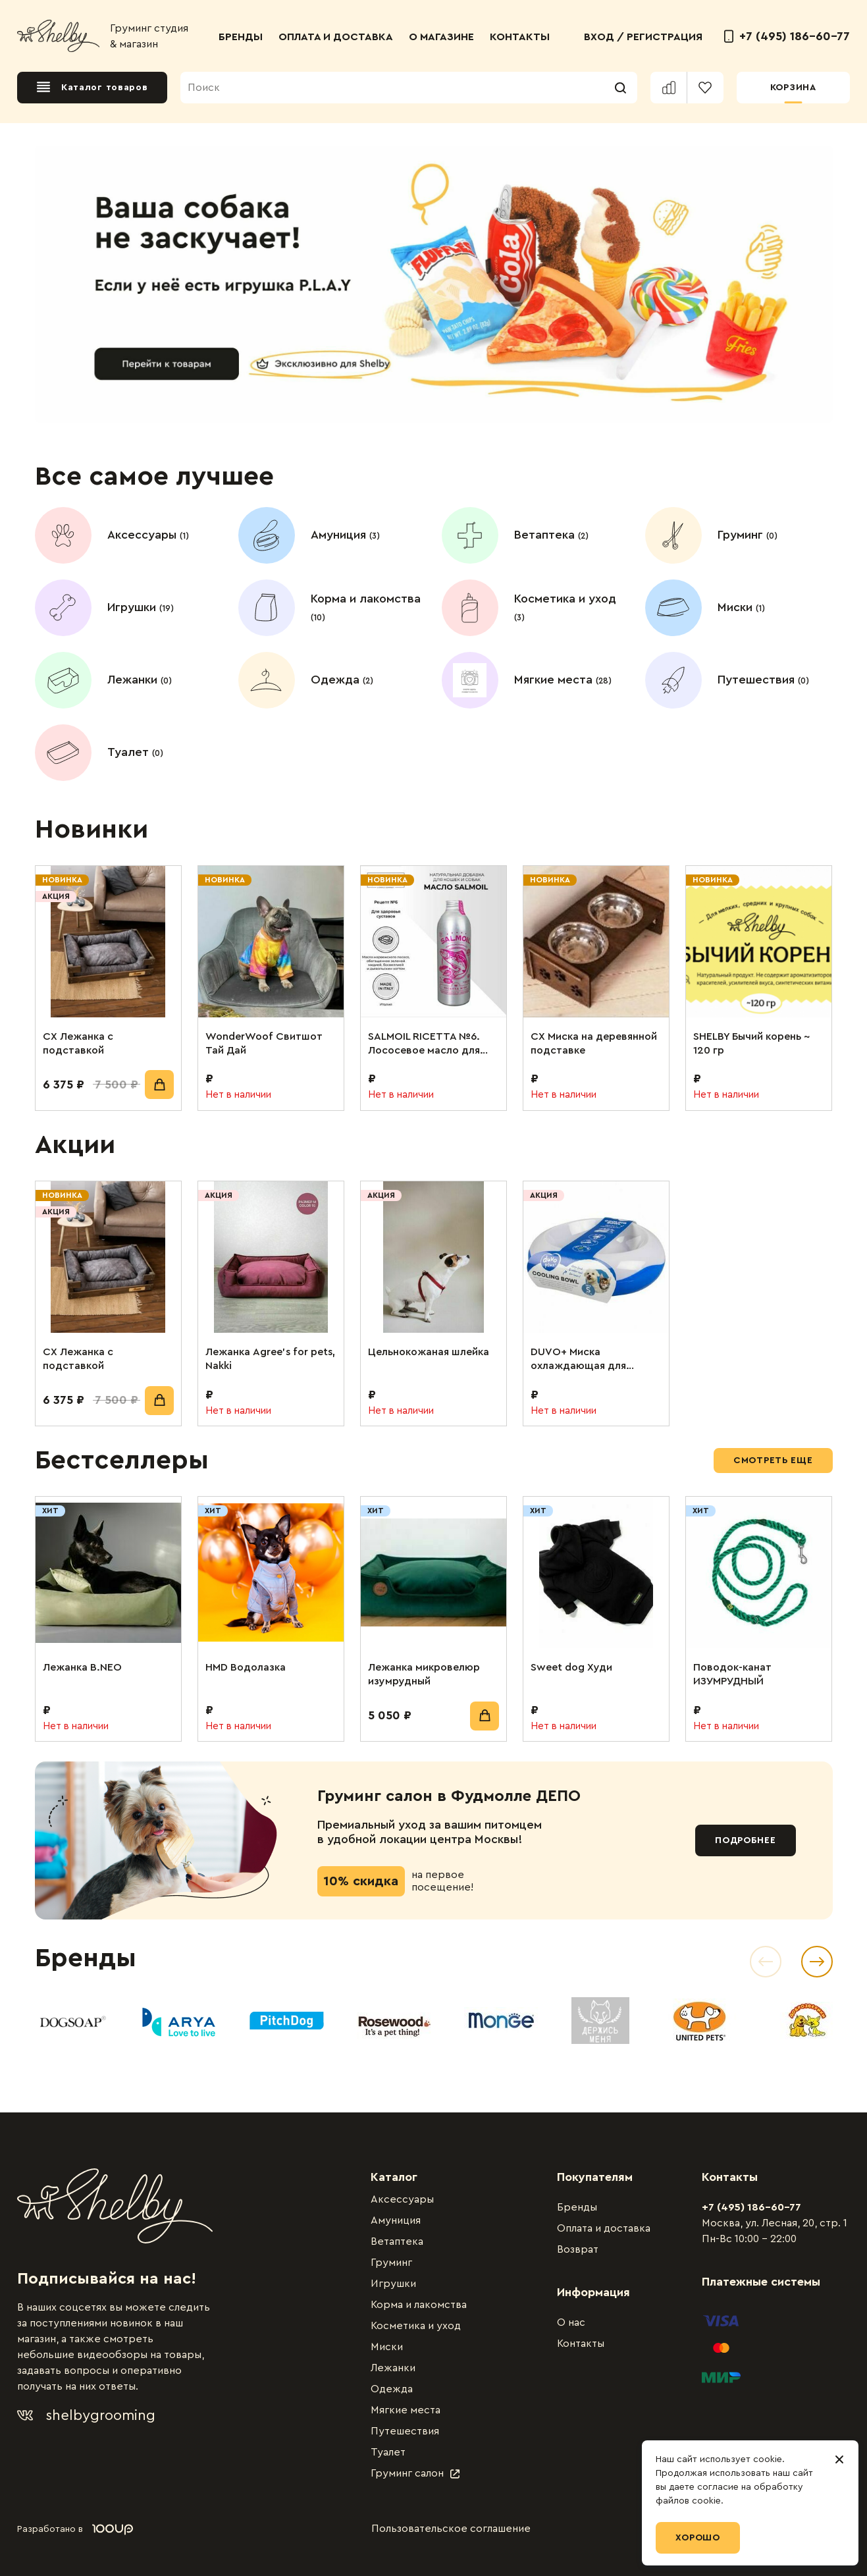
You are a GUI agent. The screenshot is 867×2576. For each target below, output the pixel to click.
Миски (387, 2347)
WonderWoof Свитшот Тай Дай (264, 1043)
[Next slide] (817, 1961)
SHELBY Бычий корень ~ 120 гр (751, 1043)
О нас (571, 2322)
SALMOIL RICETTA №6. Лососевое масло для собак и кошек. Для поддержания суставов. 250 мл (430, 1044)
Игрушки (393, 2283)
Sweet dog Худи (571, 1667)
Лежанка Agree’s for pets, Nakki (270, 1359)
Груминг (391, 2262)
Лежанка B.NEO (82, 1667)
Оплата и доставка (603, 2228)
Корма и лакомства (419, 2304)
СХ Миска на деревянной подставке (594, 1043)
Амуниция (396, 2220)
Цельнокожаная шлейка (428, 1352)
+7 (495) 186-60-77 (787, 36)
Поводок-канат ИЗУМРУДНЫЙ (732, 1674)
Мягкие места (405, 2410)
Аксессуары (402, 2199)
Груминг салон (415, 2473)
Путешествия (405, 2431)
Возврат (577, 2249)
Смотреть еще (772, 1460)
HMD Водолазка (245, 1667)
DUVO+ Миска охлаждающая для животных (578, 1360)
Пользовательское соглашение (451, 2528)
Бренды (577, 2207)
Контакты (580, 2343)
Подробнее (745, 1840)
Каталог (394, 2177)
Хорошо (697, 2537)
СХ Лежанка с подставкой (78, 1043)
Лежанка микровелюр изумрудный (424, 1674)
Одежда (392, 2389)
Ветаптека (397, 2241)
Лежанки (393, 2368)
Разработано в (75, 2529)
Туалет (388, 2452)
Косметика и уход (416, 2326)
